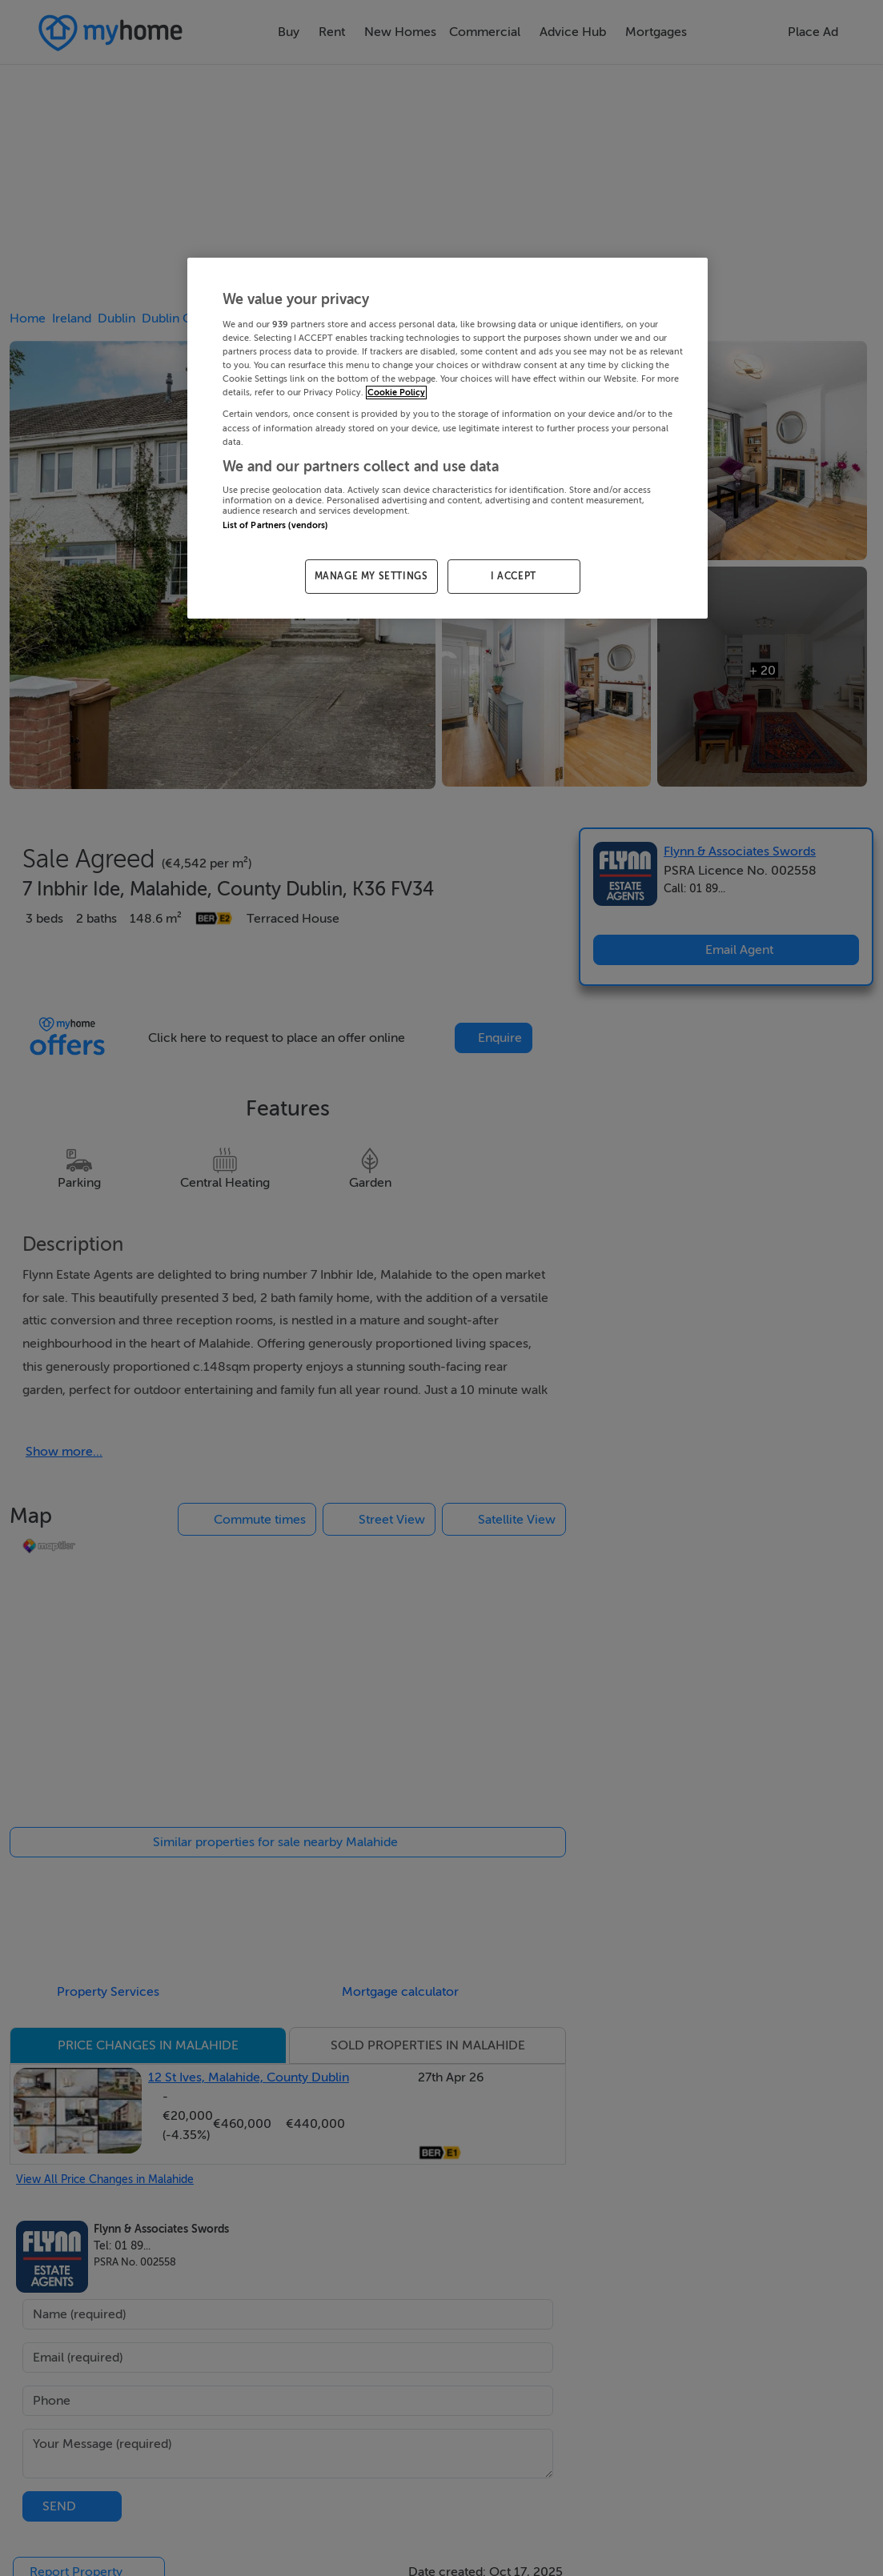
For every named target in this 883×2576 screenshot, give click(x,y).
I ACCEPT (513, 576)
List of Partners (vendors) (275, 525)
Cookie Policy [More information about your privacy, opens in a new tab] (396, 392)
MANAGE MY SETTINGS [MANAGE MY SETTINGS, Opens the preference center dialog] (371, 576)
